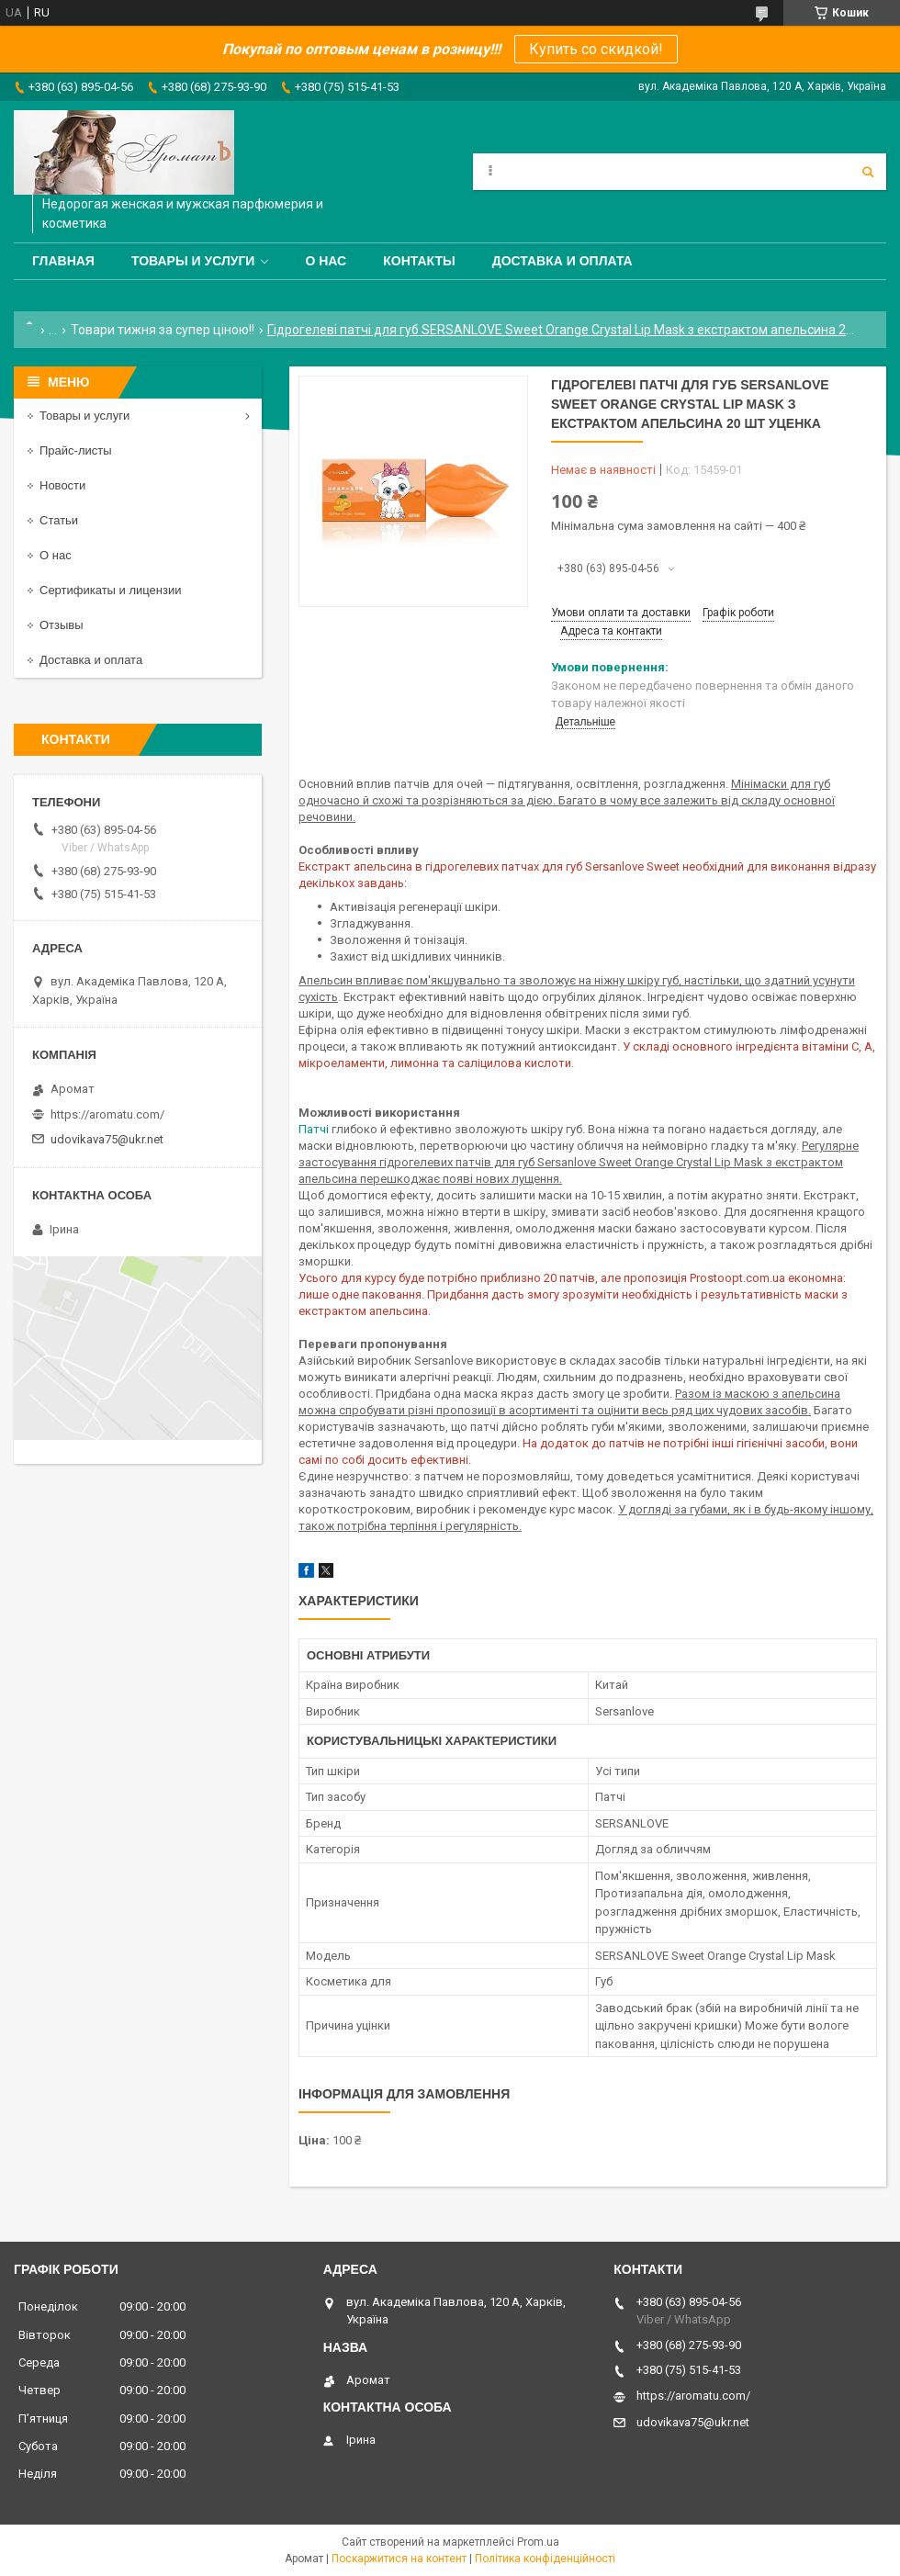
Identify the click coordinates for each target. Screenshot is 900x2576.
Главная (63, 260)
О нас (325, 260)
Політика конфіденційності (545, 2558)
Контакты (419, 260)
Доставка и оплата (562, 260)
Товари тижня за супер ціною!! (162, 329)
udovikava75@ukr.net (107, 1139)
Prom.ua (538, 2542)
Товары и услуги (193, 260)
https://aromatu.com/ (107, 1114)
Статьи (58, 520)
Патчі (313, 1129)
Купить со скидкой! (596, 49)
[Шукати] (867, 171)
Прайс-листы (75, 450)
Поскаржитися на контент (399, 2558)
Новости (62, 485)
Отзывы (61, 625)
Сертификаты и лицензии (110, 590)
